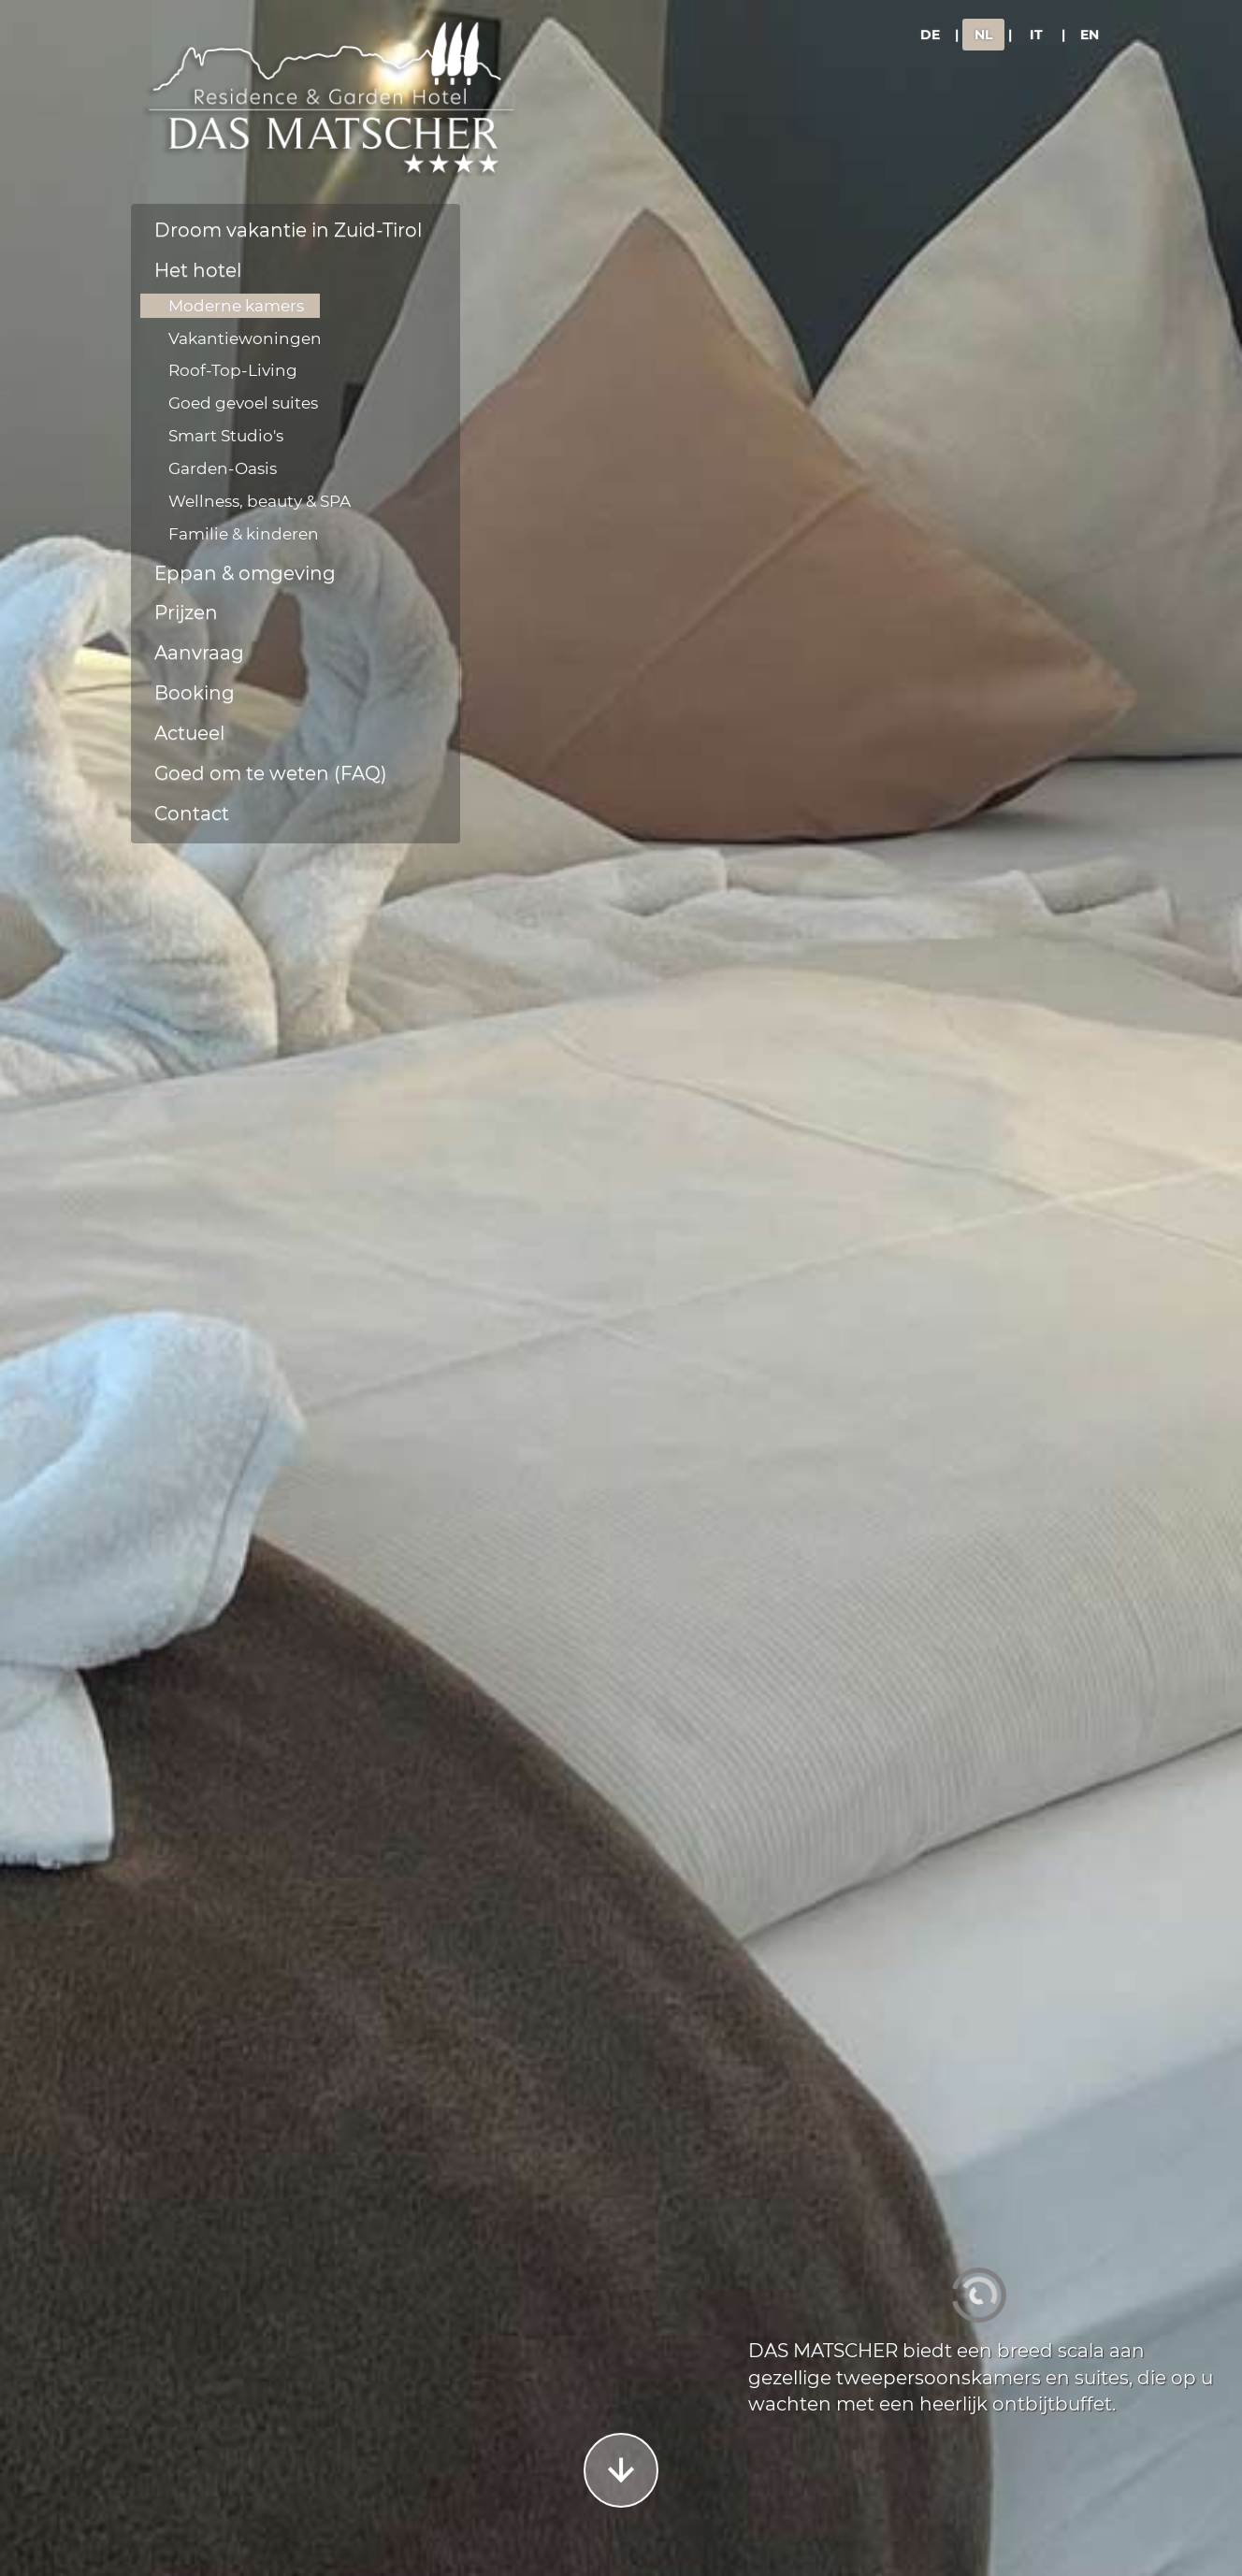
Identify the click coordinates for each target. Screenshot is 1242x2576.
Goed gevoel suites (243, 403)
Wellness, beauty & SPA (259, 501)
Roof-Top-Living (232, 370)
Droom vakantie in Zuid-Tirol (288, 230)
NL (983, 34)
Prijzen (186, 612)
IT (1036, 34)
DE (930, 34)
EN (1089, 34)
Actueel (189, 733)
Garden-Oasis (222, 468)
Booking (194, 693)
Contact (191, 813)
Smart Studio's (225, 435)
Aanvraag (199, 652)
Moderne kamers (236, 305)
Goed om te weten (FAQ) (270, 773)
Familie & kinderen (243, 534)
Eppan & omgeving (245, 573)
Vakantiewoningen (245, 338)
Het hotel (197, 270)
